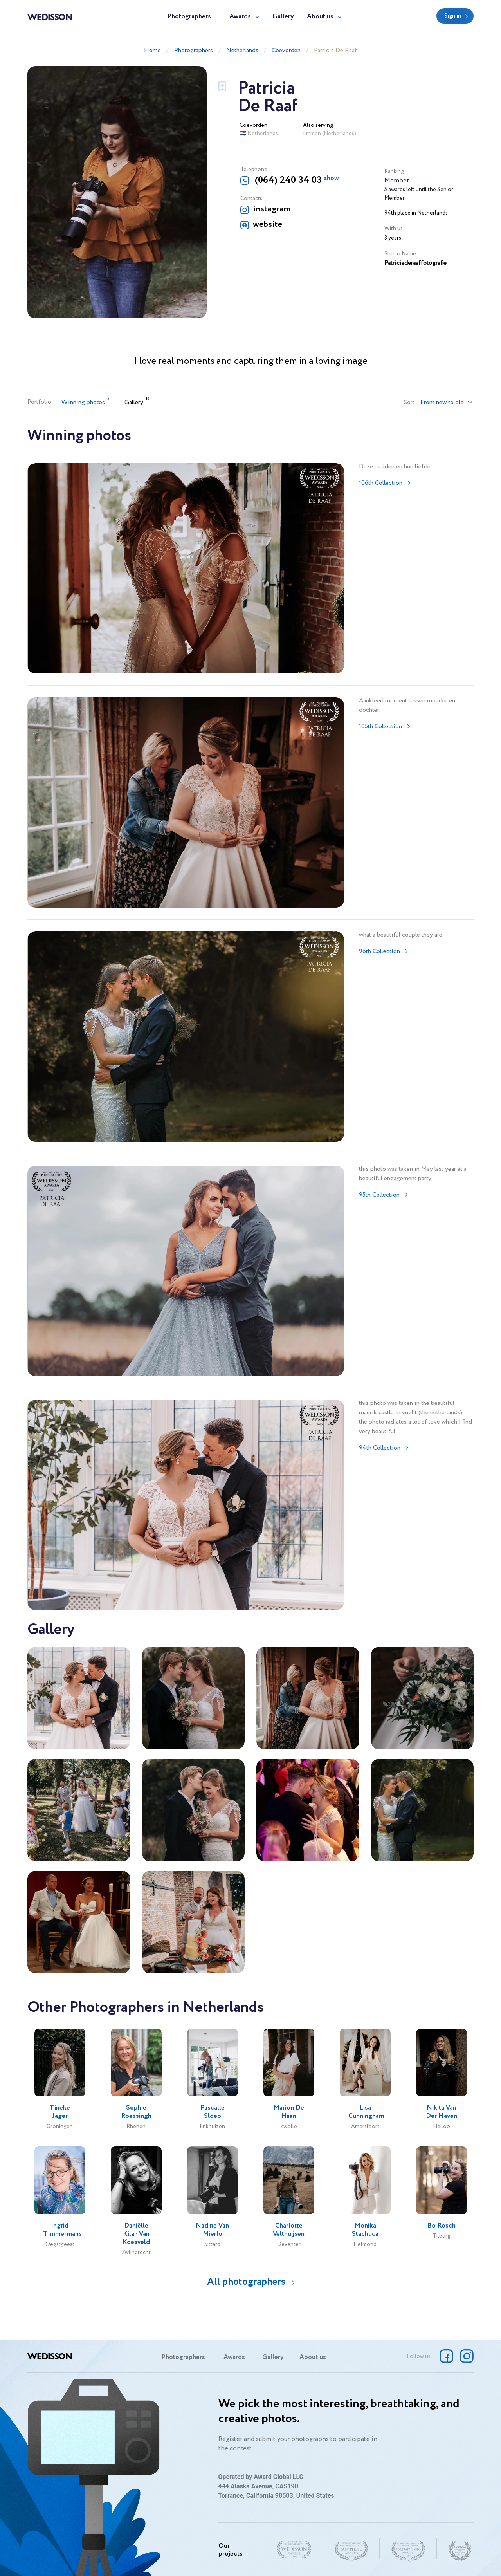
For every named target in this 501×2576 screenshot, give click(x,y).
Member (396, 181)
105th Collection (380, 726)
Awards (240, 17)
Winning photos (85, 401)
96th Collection (379, 951)
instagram (271, 209)
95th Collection (379, 1194)
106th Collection (380, 482)
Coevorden (286, 50)
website (267, 224)
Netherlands (242, 50)
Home (152, 50)
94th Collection (379, 1447)
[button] (447, 402)
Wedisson (49, 16)
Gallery (283, 17)
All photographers (246, 2282)
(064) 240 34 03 (287, 180)
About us (320, 17)
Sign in (452, 16)
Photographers (189, 17)
